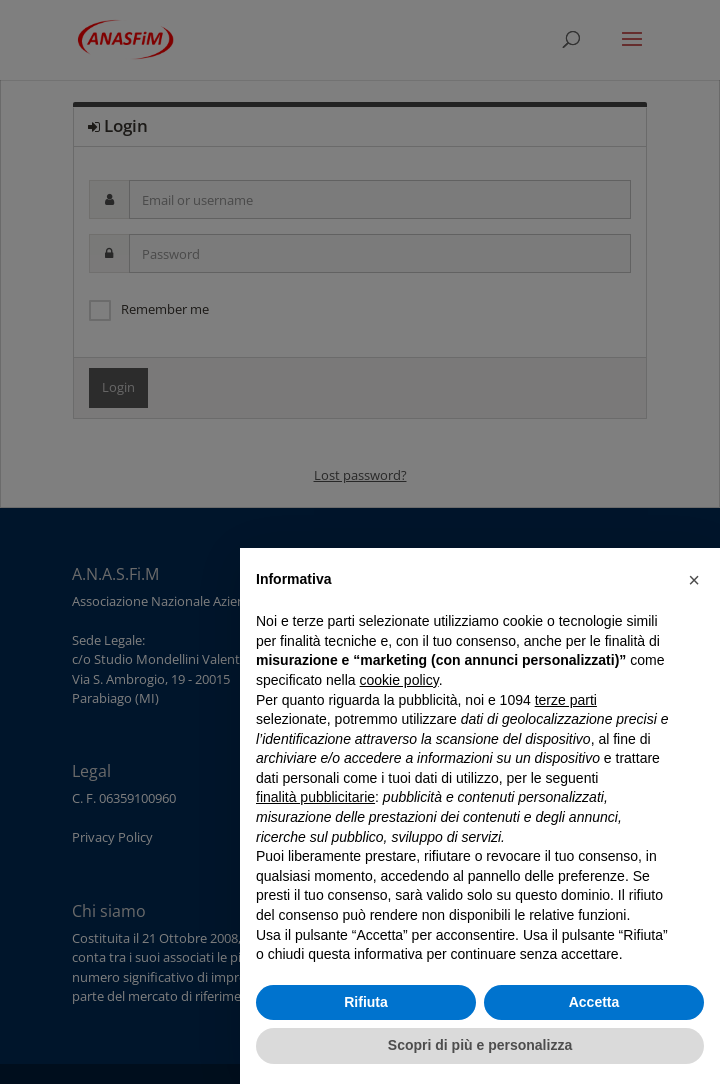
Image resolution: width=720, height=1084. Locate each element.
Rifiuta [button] (366, 1002)
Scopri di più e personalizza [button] (480, 1045)
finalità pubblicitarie (315, 797)
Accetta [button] (594, 1002)
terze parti (566, 700)
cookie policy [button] (399, 680)
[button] (694, 580)
